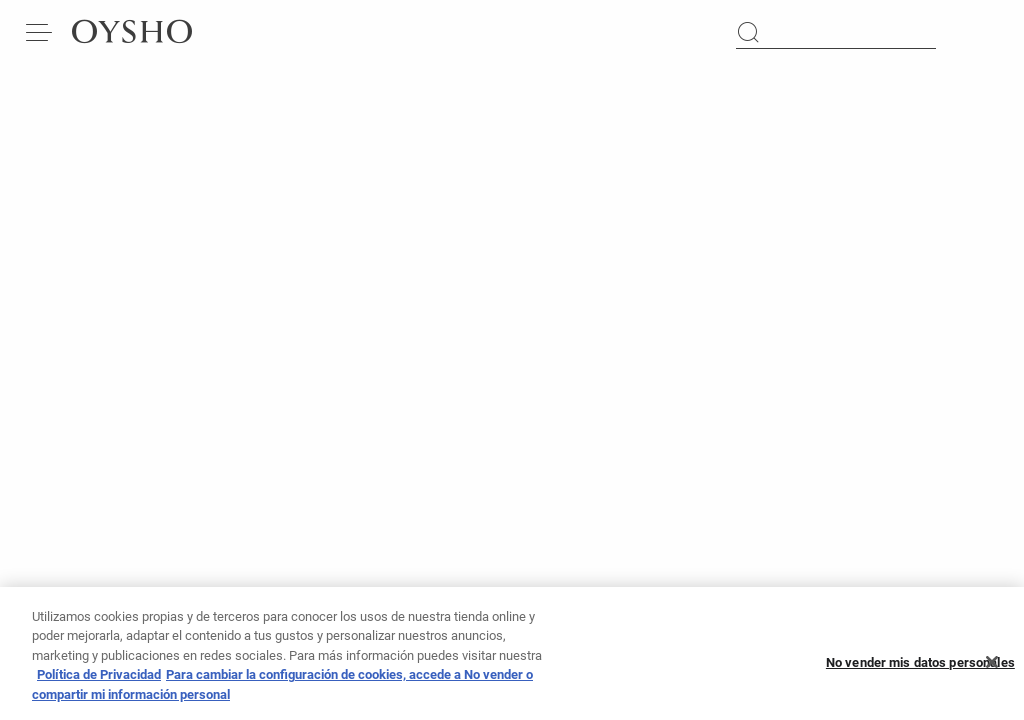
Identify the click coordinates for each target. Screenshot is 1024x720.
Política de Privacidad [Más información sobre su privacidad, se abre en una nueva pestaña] (99, 682)
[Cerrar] (992, 670)
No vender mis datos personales (920, 670)
